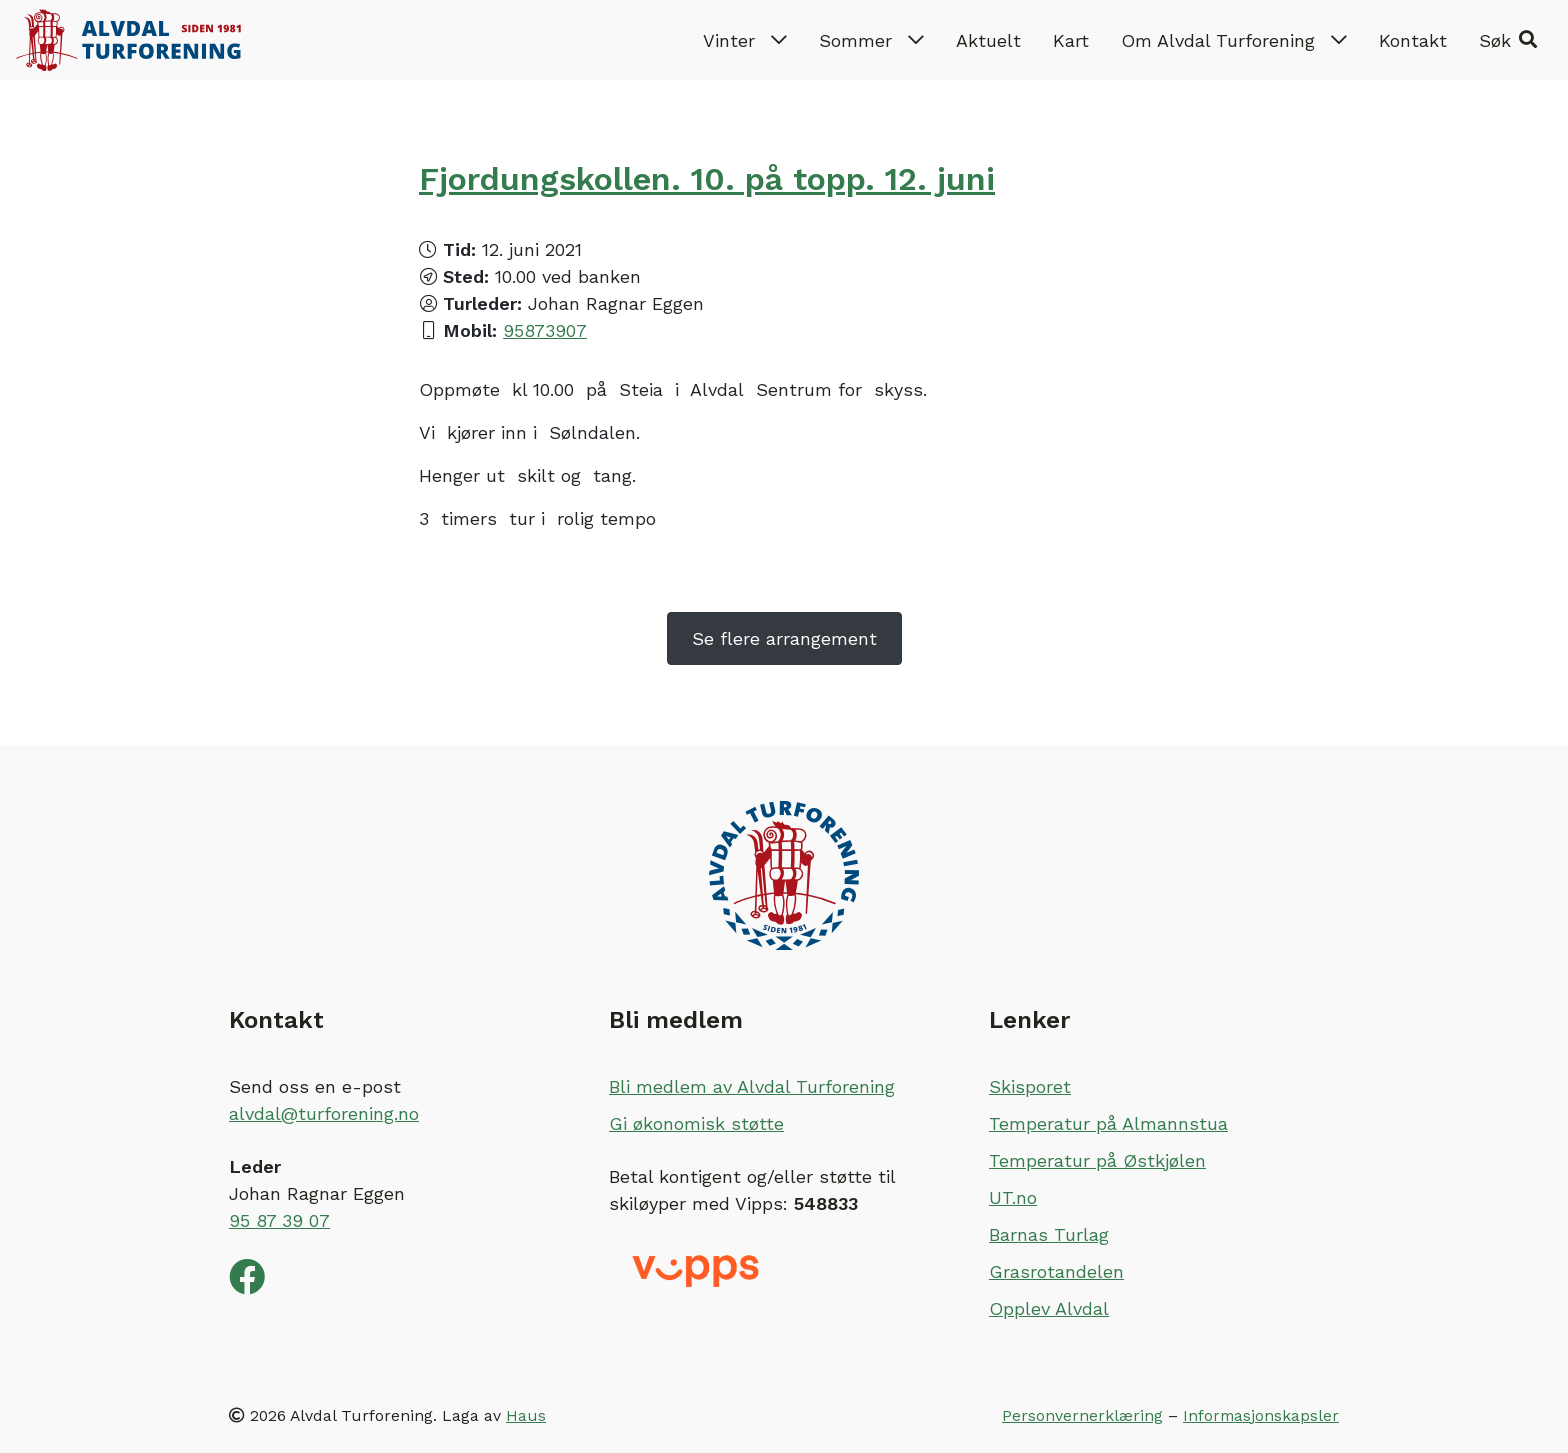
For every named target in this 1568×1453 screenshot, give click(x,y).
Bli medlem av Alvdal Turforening (752, 1086)
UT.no (1013, 1197)
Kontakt (1413, 40)
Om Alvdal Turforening (1234, 40)
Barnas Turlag (1049, 1234)
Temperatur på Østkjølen (1097, 1160)
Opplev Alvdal (1049, 1308)
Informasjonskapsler (1261, 1415)
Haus (526, 1415)
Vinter (745, 40)
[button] (1508, 40)
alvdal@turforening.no (324, 1113)
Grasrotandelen (1056, 1271)
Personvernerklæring (1082, 1415)
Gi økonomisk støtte (696, 1123)
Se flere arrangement (784, 638)
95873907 (545, 330)
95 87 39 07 (279, 1220)
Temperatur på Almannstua (1108, 1123)
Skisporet (1030, 1086)
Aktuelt (988, 40)
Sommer (871, 40)
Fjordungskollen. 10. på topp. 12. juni (707, 179)
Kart (1071, 40)
